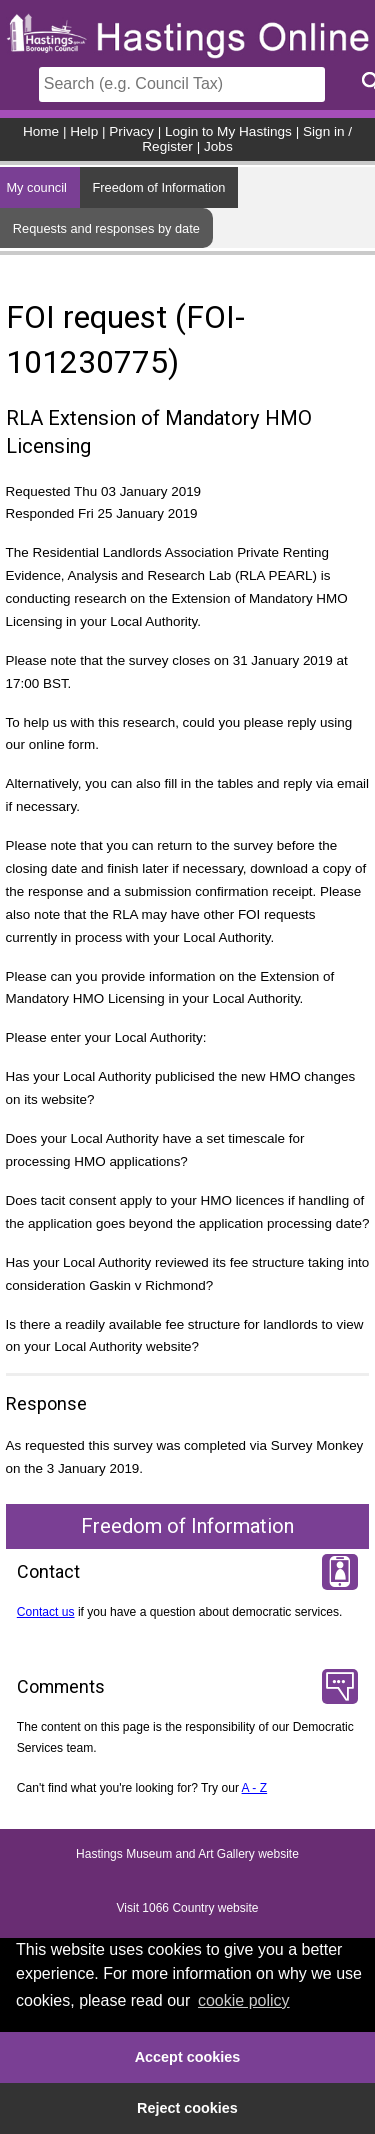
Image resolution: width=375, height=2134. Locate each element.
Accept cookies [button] (188, 2057)
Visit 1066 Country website (188, 1909)
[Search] (182, 84)
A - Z (255, 1788)
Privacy (131, 131)
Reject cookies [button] (187, 2108)
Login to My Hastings (228, 131)
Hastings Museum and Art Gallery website (187, 1855)
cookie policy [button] (244, 2000)
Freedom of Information (158, 187)
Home (41, 131)
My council (36, 187)
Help (84, 131)
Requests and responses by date (106, 228)
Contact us (46, 1612)
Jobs (218, 146)
